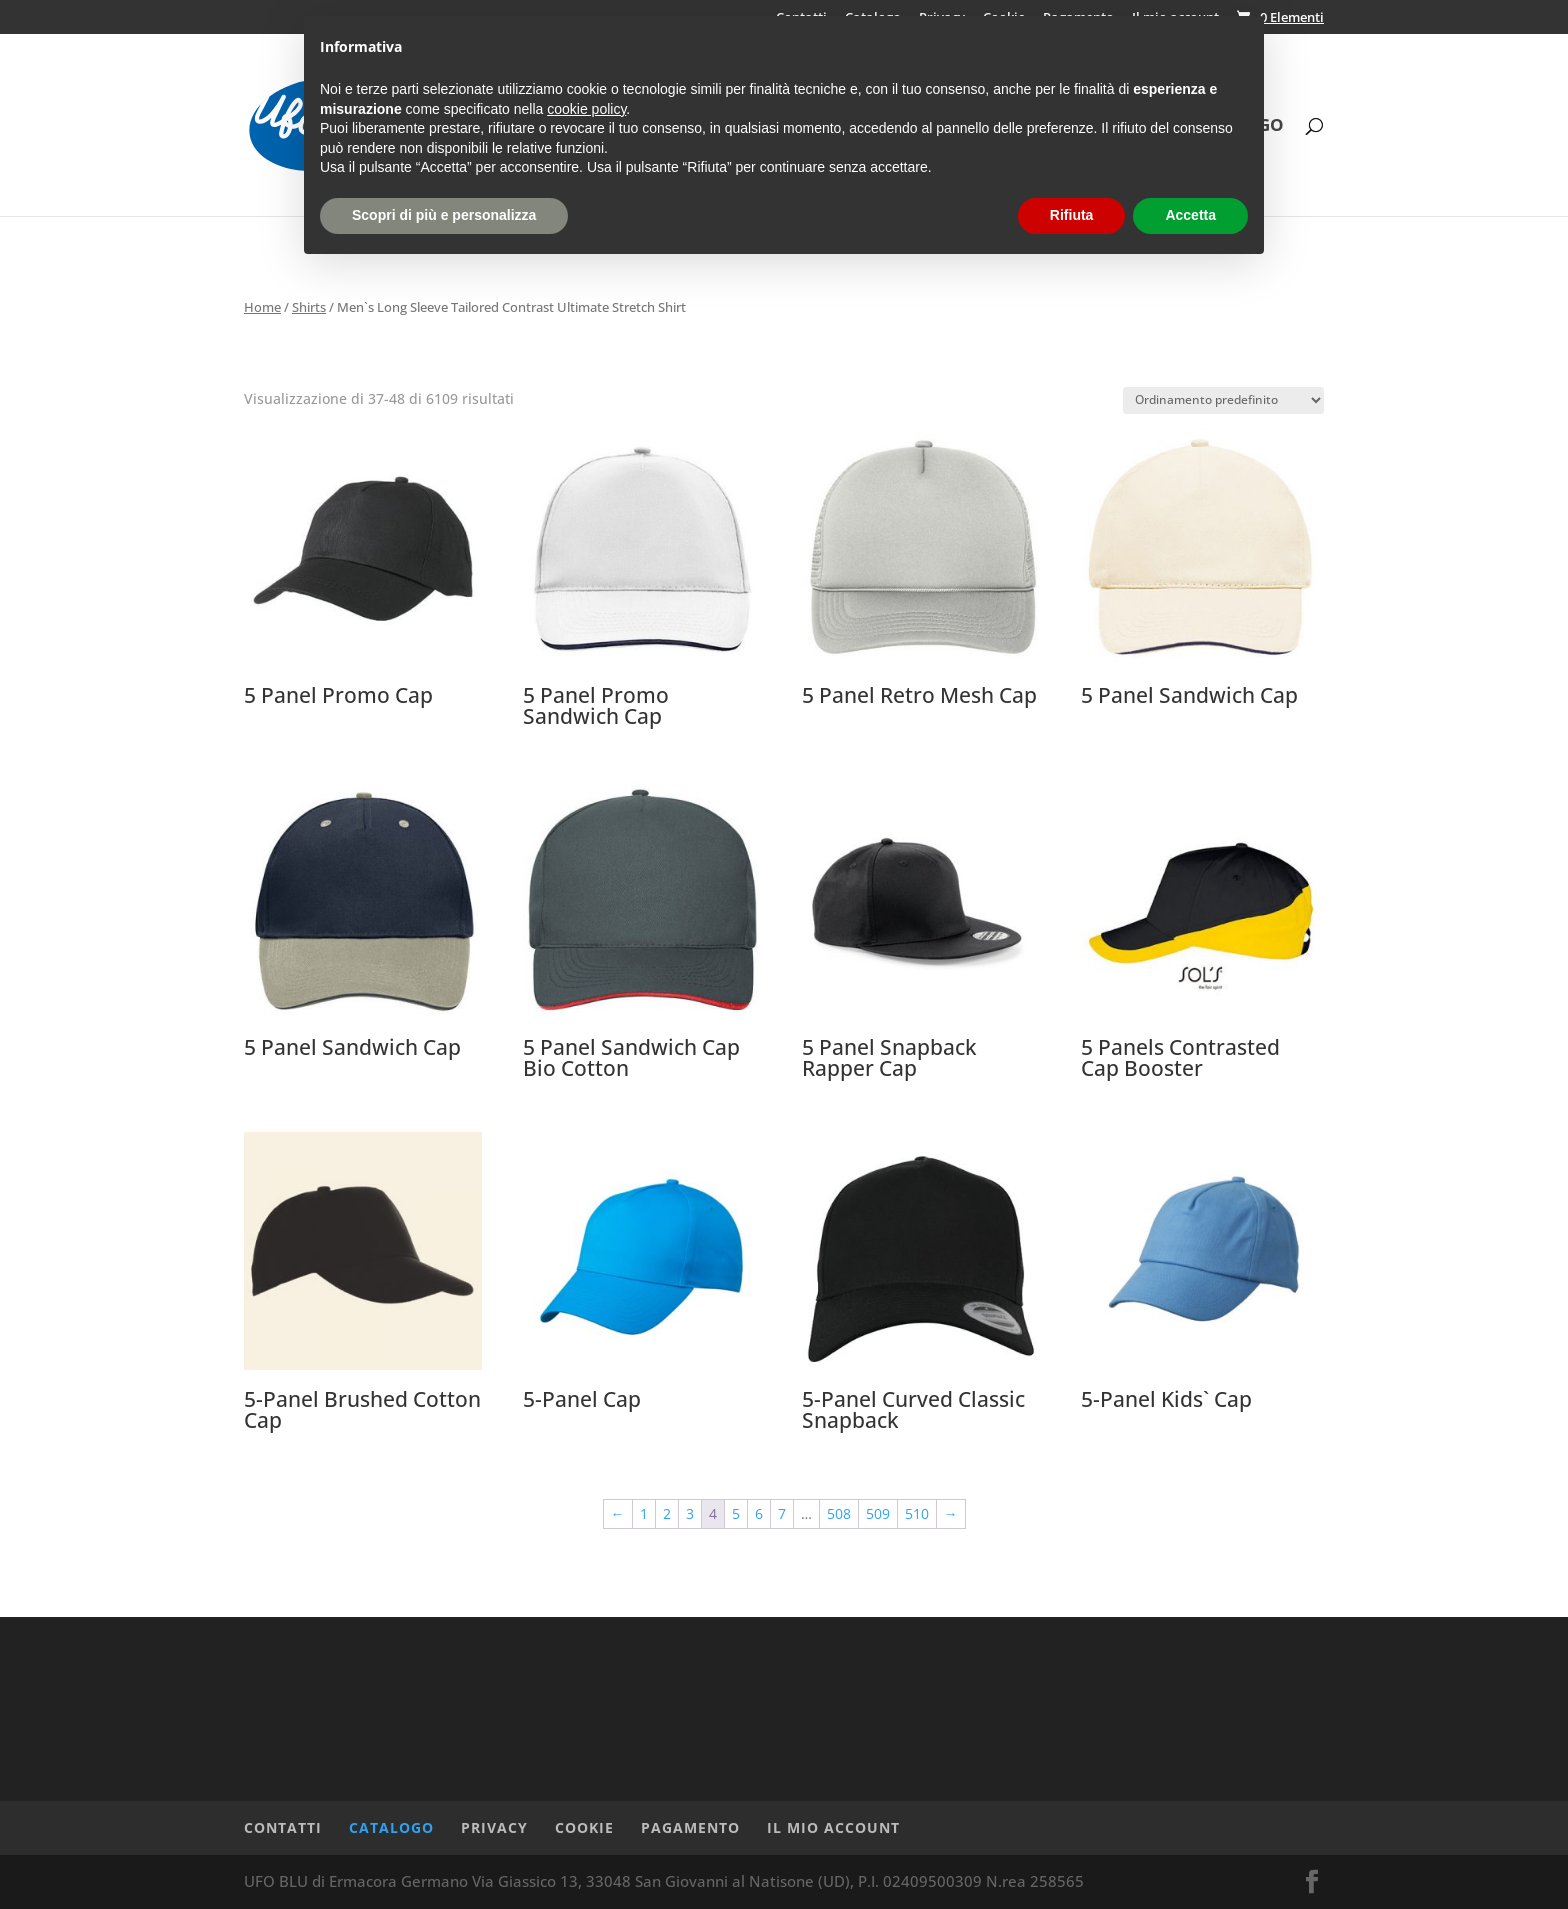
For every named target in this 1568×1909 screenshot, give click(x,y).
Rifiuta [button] (1072, 215)
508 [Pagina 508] (839, 1513)
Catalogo (391, 1827)
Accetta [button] (1190, 215)
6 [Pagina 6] (759, 1513)
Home (262, 307)
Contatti (283, 1827)
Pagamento (690, 1827)
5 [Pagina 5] (736, 1513)
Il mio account (833, 1827)
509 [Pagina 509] (878, 1513)
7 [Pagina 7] (782, 1513)
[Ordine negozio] (1223, 400)
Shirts (309, 307)
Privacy (494, 1827)
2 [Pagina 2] (667, 1513)
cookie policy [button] (586, 109)
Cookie (584, 1827)
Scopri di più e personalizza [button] (444, 215)
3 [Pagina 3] (690, 1513)
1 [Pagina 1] (644, 1513)
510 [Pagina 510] (917, 1513)
